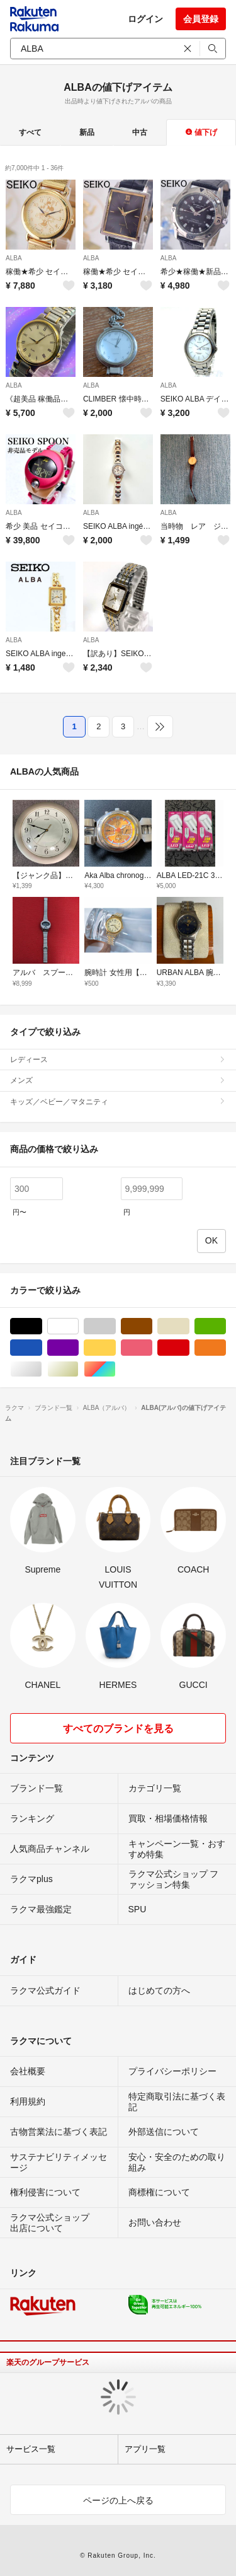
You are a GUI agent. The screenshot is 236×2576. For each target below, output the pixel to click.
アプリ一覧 (145, 2449)
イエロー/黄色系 (115, 1348)
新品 (86, 132)
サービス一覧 (30, 2449)
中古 (139, 132)
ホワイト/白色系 (78, 1326)
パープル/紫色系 (78, 1348)
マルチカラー (115, 1369)
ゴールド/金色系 (78, 1369)
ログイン (145, 19)
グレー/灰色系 (115, 1326)
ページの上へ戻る (118, 2500)
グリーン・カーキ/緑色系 (225, 1326)
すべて (30, 132)
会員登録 (200, 19)
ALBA (14, 258)
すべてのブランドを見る (118, 1728)
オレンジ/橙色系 (225, 1348)
